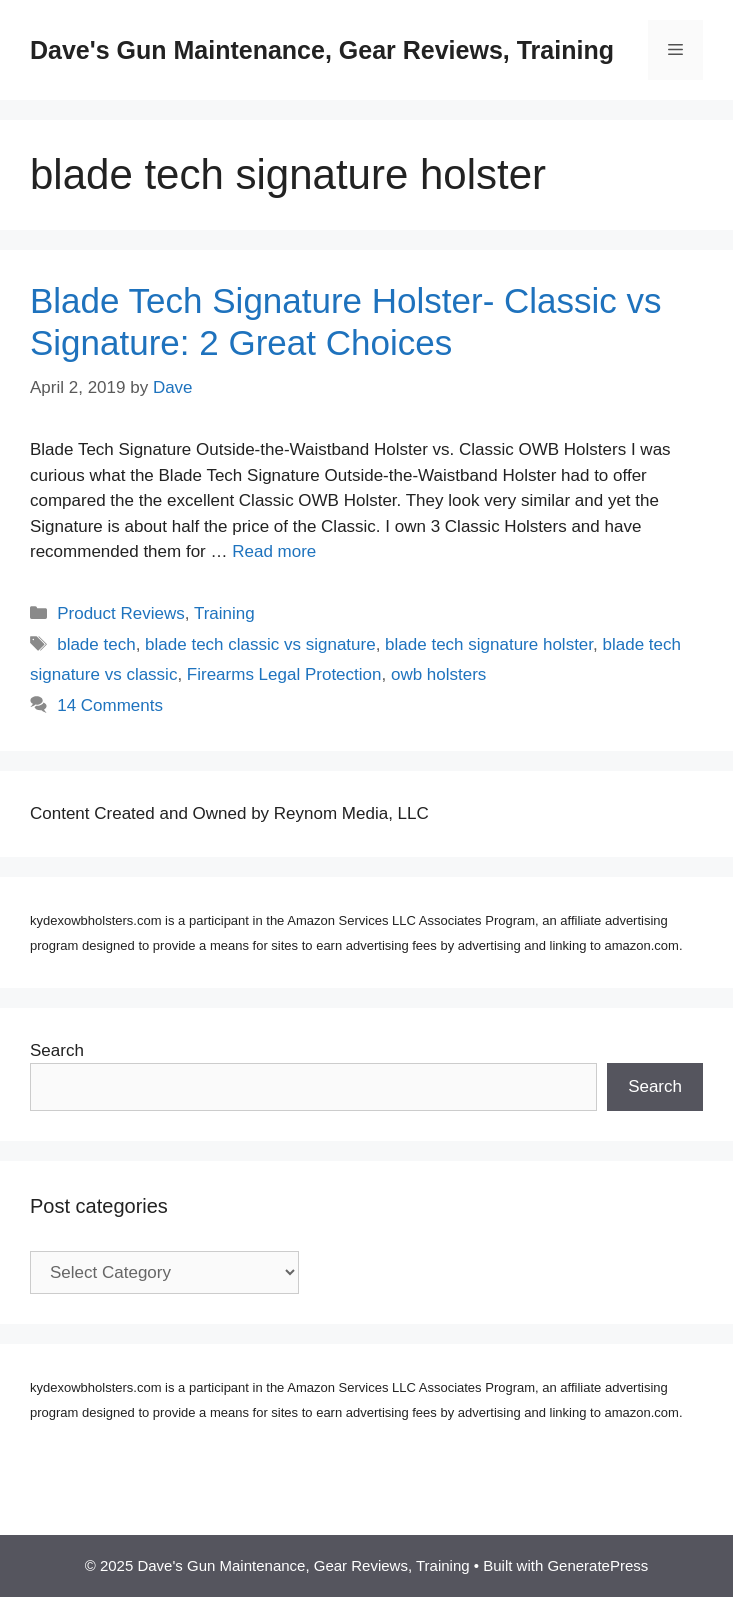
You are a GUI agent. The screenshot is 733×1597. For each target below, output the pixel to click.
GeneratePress (597, 1565)
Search (57, 1050)
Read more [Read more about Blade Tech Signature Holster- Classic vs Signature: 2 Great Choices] (274, 551)
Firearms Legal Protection (284, 674)
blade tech (96, 644)
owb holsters (438, 674)
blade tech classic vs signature (260, 644)
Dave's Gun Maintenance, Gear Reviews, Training (322, 50)
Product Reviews (121, 613)
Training (224, 613)
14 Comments (110, 705)
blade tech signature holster (489, 644)
